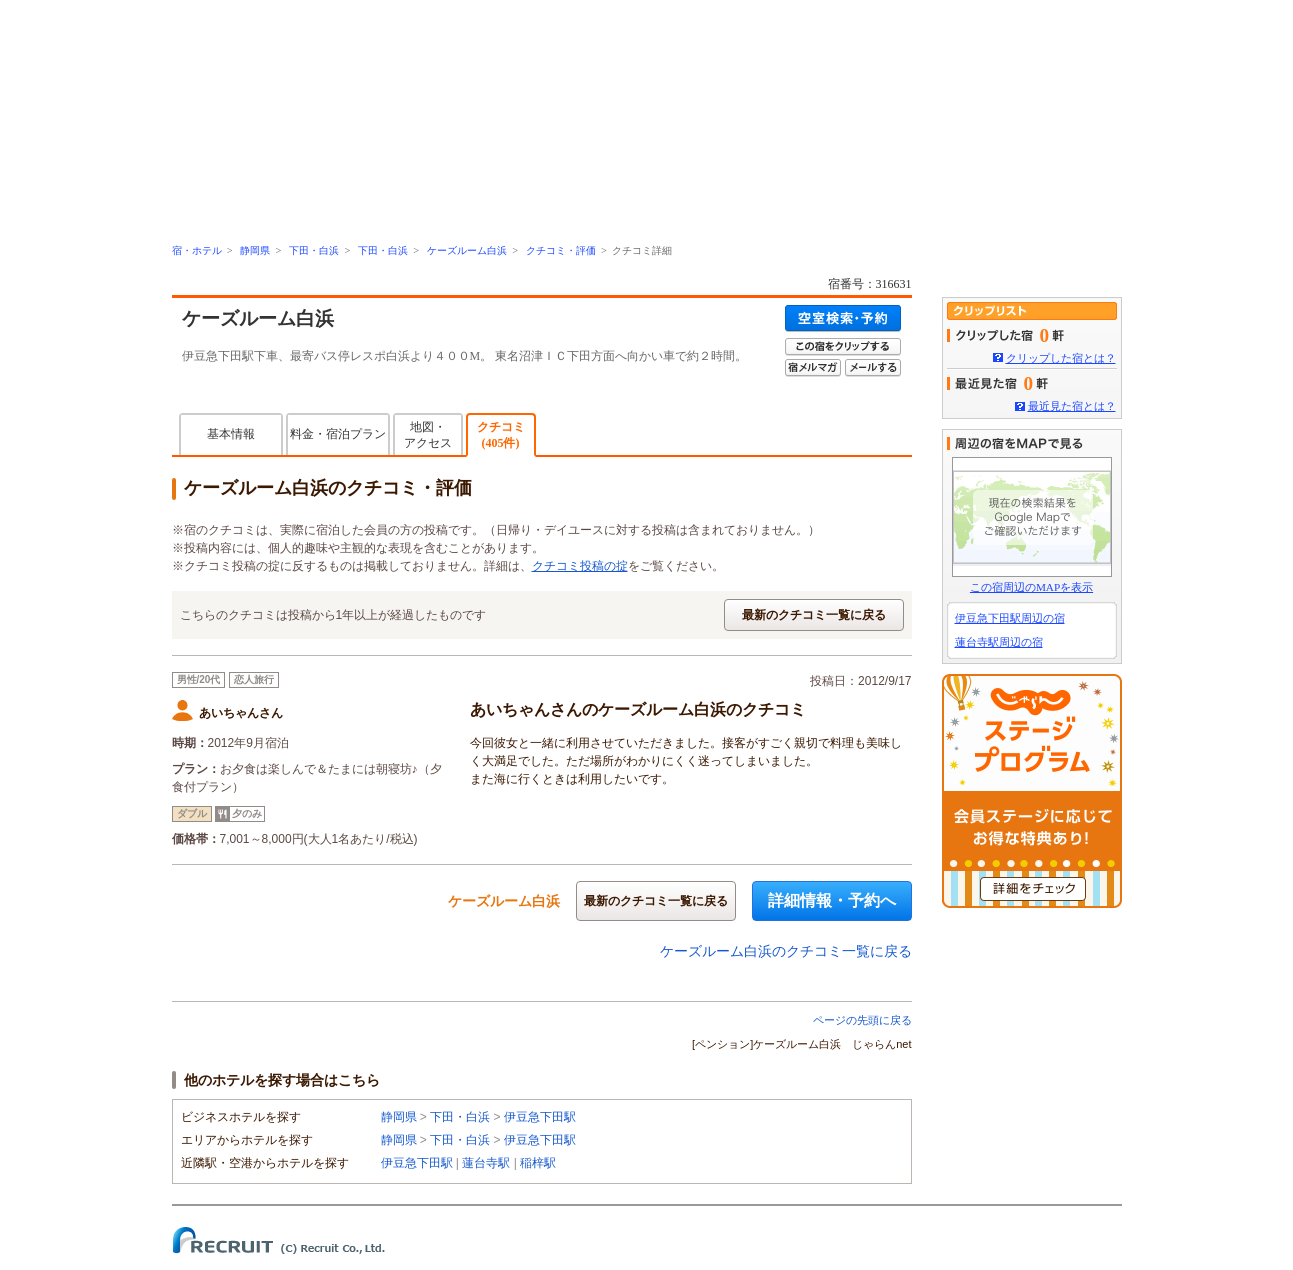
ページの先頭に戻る (862, 1020)
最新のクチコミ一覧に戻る (814, 615)
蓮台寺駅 (486, 1163)
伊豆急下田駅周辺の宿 (1010, 618)
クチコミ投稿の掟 (580, 566)
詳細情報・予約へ (832, 900)
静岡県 (255, 250)
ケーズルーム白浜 (467, 250)
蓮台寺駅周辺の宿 (999, 642)
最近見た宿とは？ (1072, 406)
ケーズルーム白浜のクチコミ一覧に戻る (786, 951)
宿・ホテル (197, 250)
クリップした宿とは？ (1061, 358)
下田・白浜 (314, 250)
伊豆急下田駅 (540, 1117)
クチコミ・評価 (561, 250)
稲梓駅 (538, 1163)
